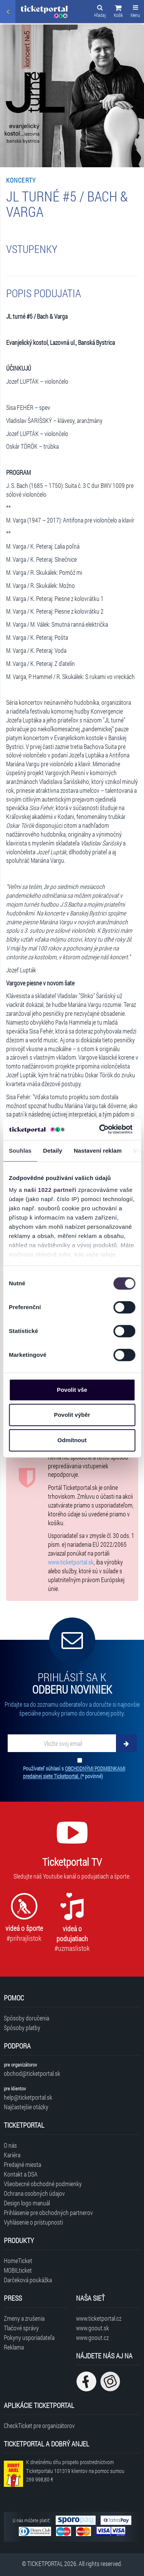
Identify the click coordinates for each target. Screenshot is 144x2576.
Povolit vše (72, 1389)
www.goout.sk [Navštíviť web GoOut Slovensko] (92, 2328)
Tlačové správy (21, 2328)
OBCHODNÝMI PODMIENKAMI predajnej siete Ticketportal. (74, 1772)
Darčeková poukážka (28, 2280)
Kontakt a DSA (21, 2174)
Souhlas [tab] (20, 1150)
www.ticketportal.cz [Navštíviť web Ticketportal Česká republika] (98, 2318)
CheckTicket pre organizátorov (39, 2425)
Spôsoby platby (22, 2028)
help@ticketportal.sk (28, 2097)
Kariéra (12, 2155)
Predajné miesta (22, 2164)
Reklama (14, 2347)
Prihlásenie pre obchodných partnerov (48, 2212)
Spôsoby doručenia (26, 2018)
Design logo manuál (27, 2203)
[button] (118, 12)
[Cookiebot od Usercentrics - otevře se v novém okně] (100, 1129)
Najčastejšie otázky (26, 2107)
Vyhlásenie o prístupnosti (33, 2222)
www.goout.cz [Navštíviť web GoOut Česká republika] (92, 2337)
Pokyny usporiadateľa (29, 2337)
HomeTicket (18, 2260)
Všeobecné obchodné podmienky (43, 2184)
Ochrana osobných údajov (34, 2193)
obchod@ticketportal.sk (32, 2073)
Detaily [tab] (52, 1150)
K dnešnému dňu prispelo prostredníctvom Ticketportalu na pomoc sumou (75, 2470)
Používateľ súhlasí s (74, 1772)
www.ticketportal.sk (71, 1562)
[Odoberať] (126, 1743)
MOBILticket (18, 2270)
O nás (10, 2145)
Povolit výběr (72, 1414)
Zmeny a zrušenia (24, 2318)
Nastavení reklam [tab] (98, 1150)
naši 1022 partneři (50, 1189)
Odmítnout (72, 1440)
